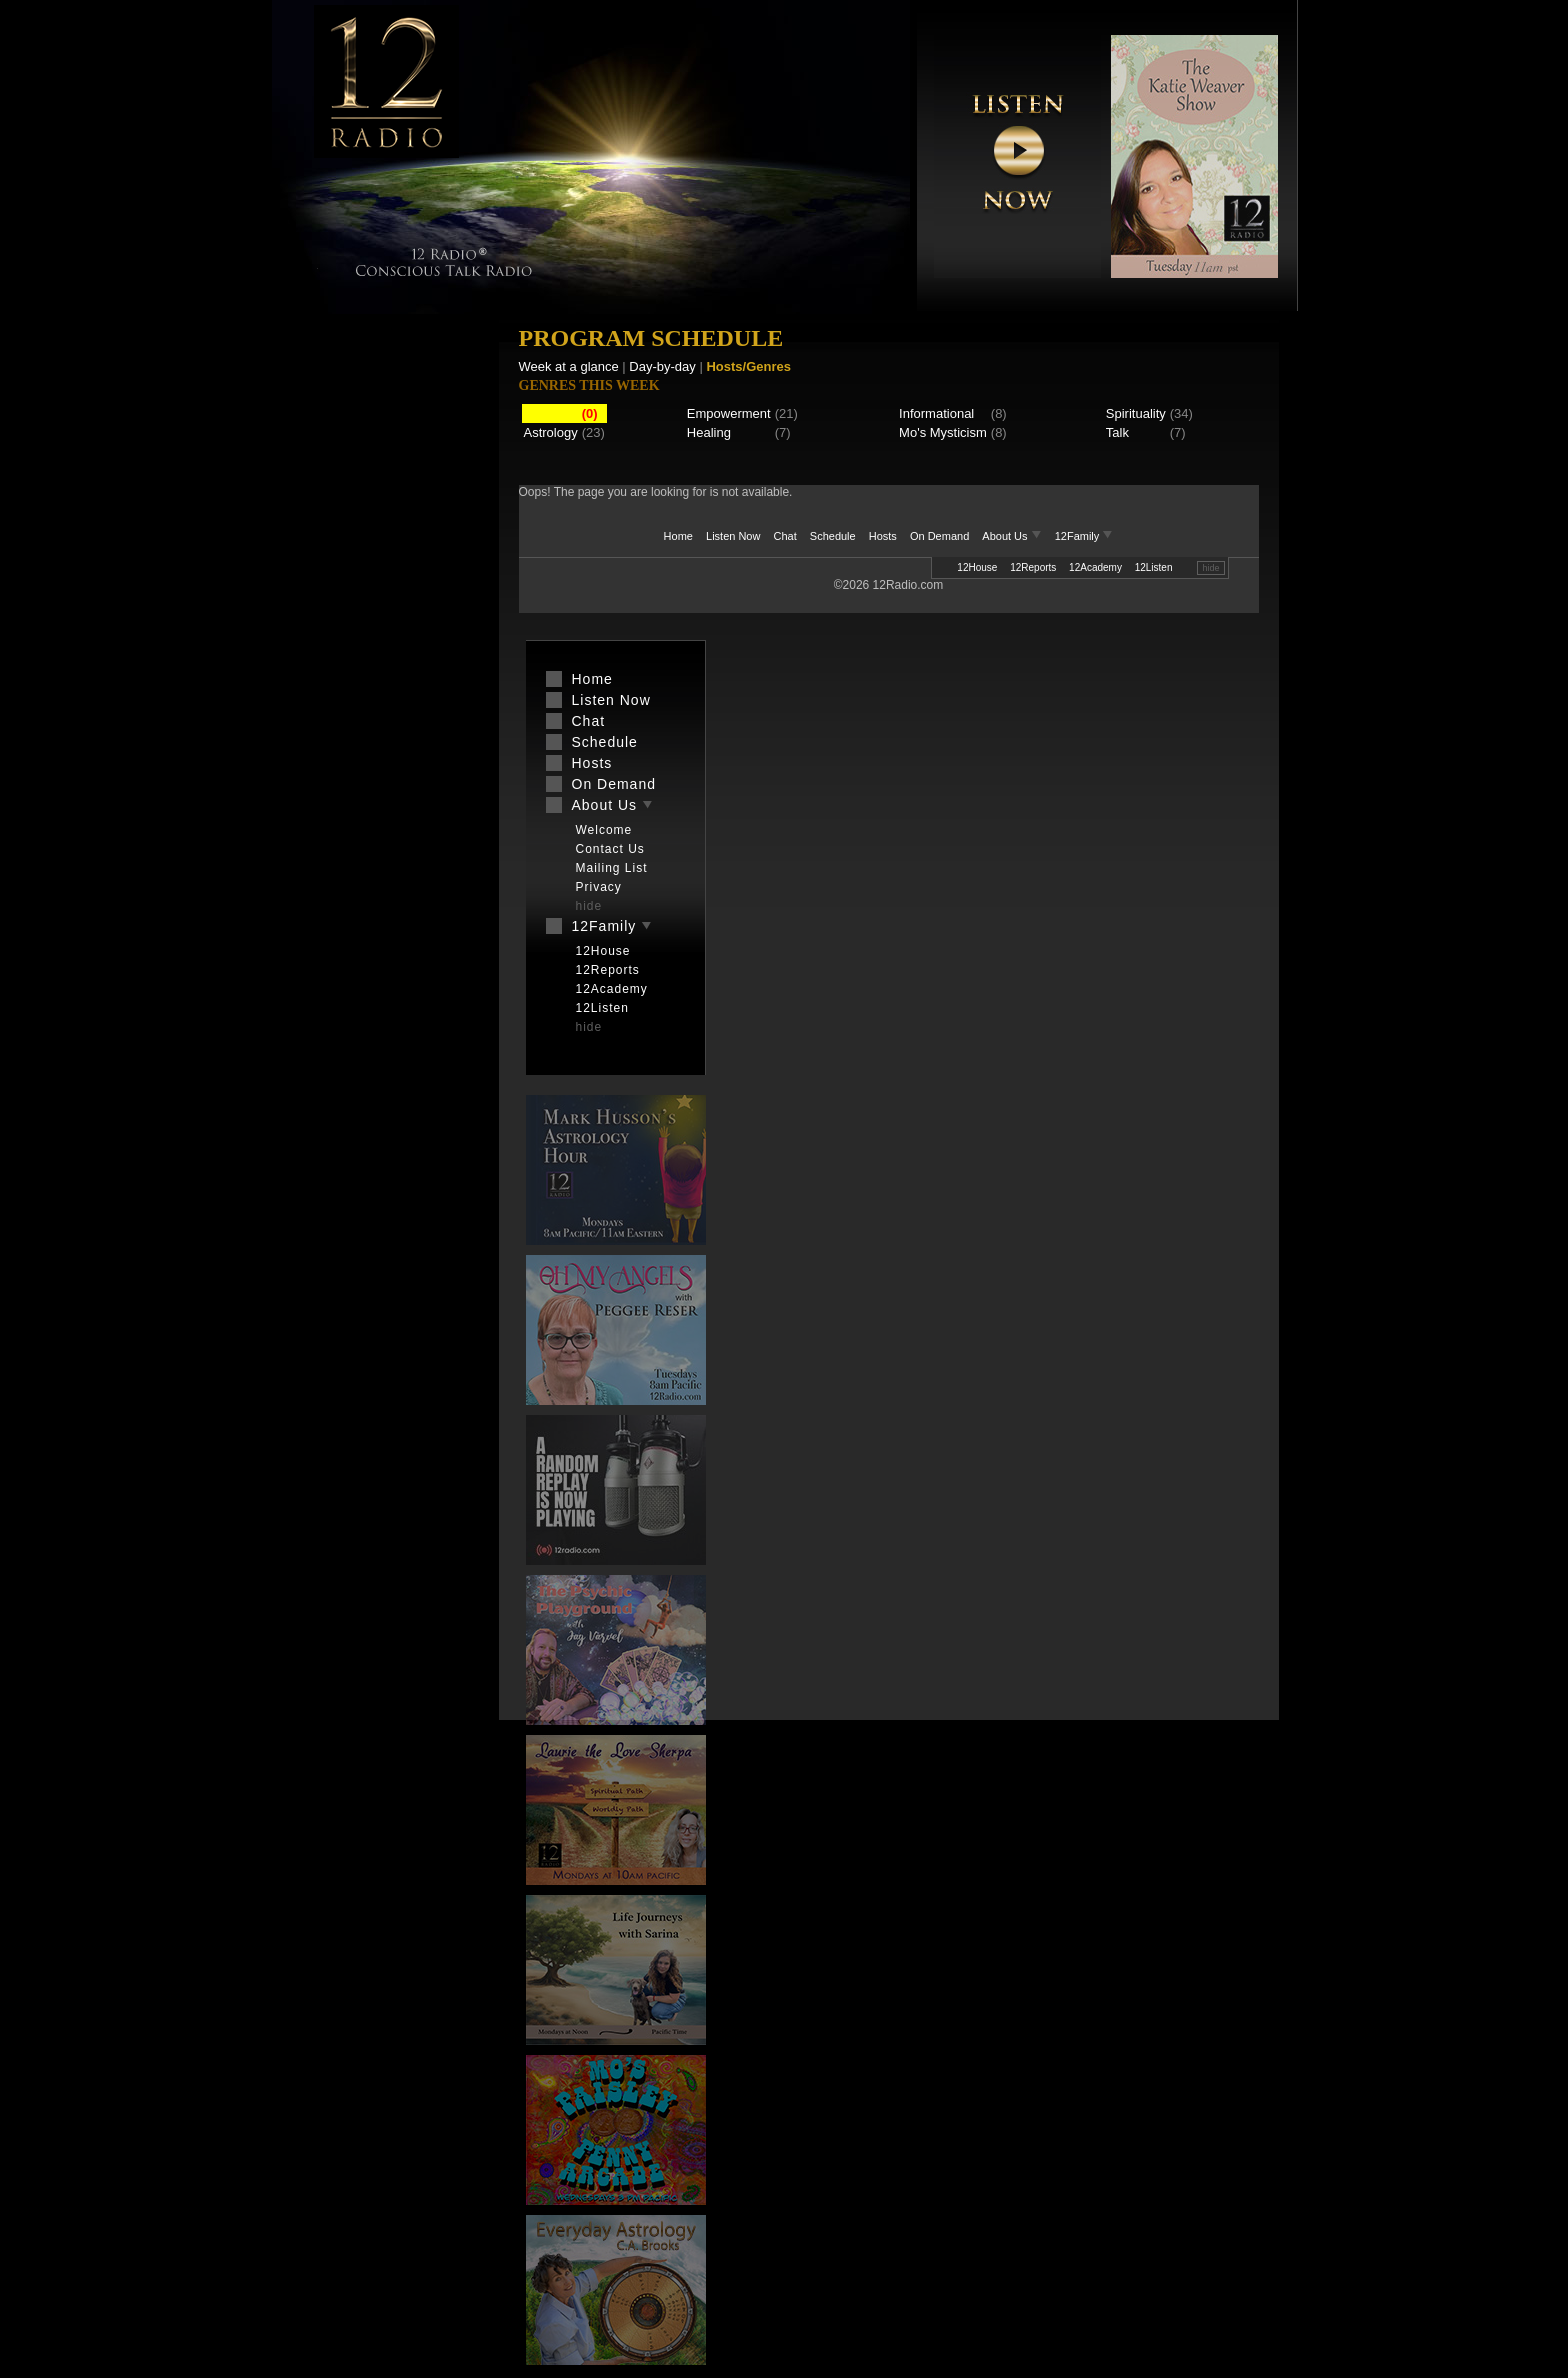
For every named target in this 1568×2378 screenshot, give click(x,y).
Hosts (883, 536)
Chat (785, 536)
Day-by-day (662, 366)
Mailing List (612, 868)
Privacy (599, 887)
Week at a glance (569, 366)
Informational (936, 413)
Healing (709, 432)
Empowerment (729, 413)
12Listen (1154, 567)
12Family (1084, 536)
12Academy (1095, 567)
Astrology (551, 432)
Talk (1117, 432)
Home (678, 536)
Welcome (604, 830)
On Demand (939, 536)
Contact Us (610, 849)
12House (977, 567)
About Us (1013, 536)
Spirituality (1136, 413)
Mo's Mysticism (943, 432)
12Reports (1033, 567)
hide (1210, 568)
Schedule (833, 536)
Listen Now (733, 536)
